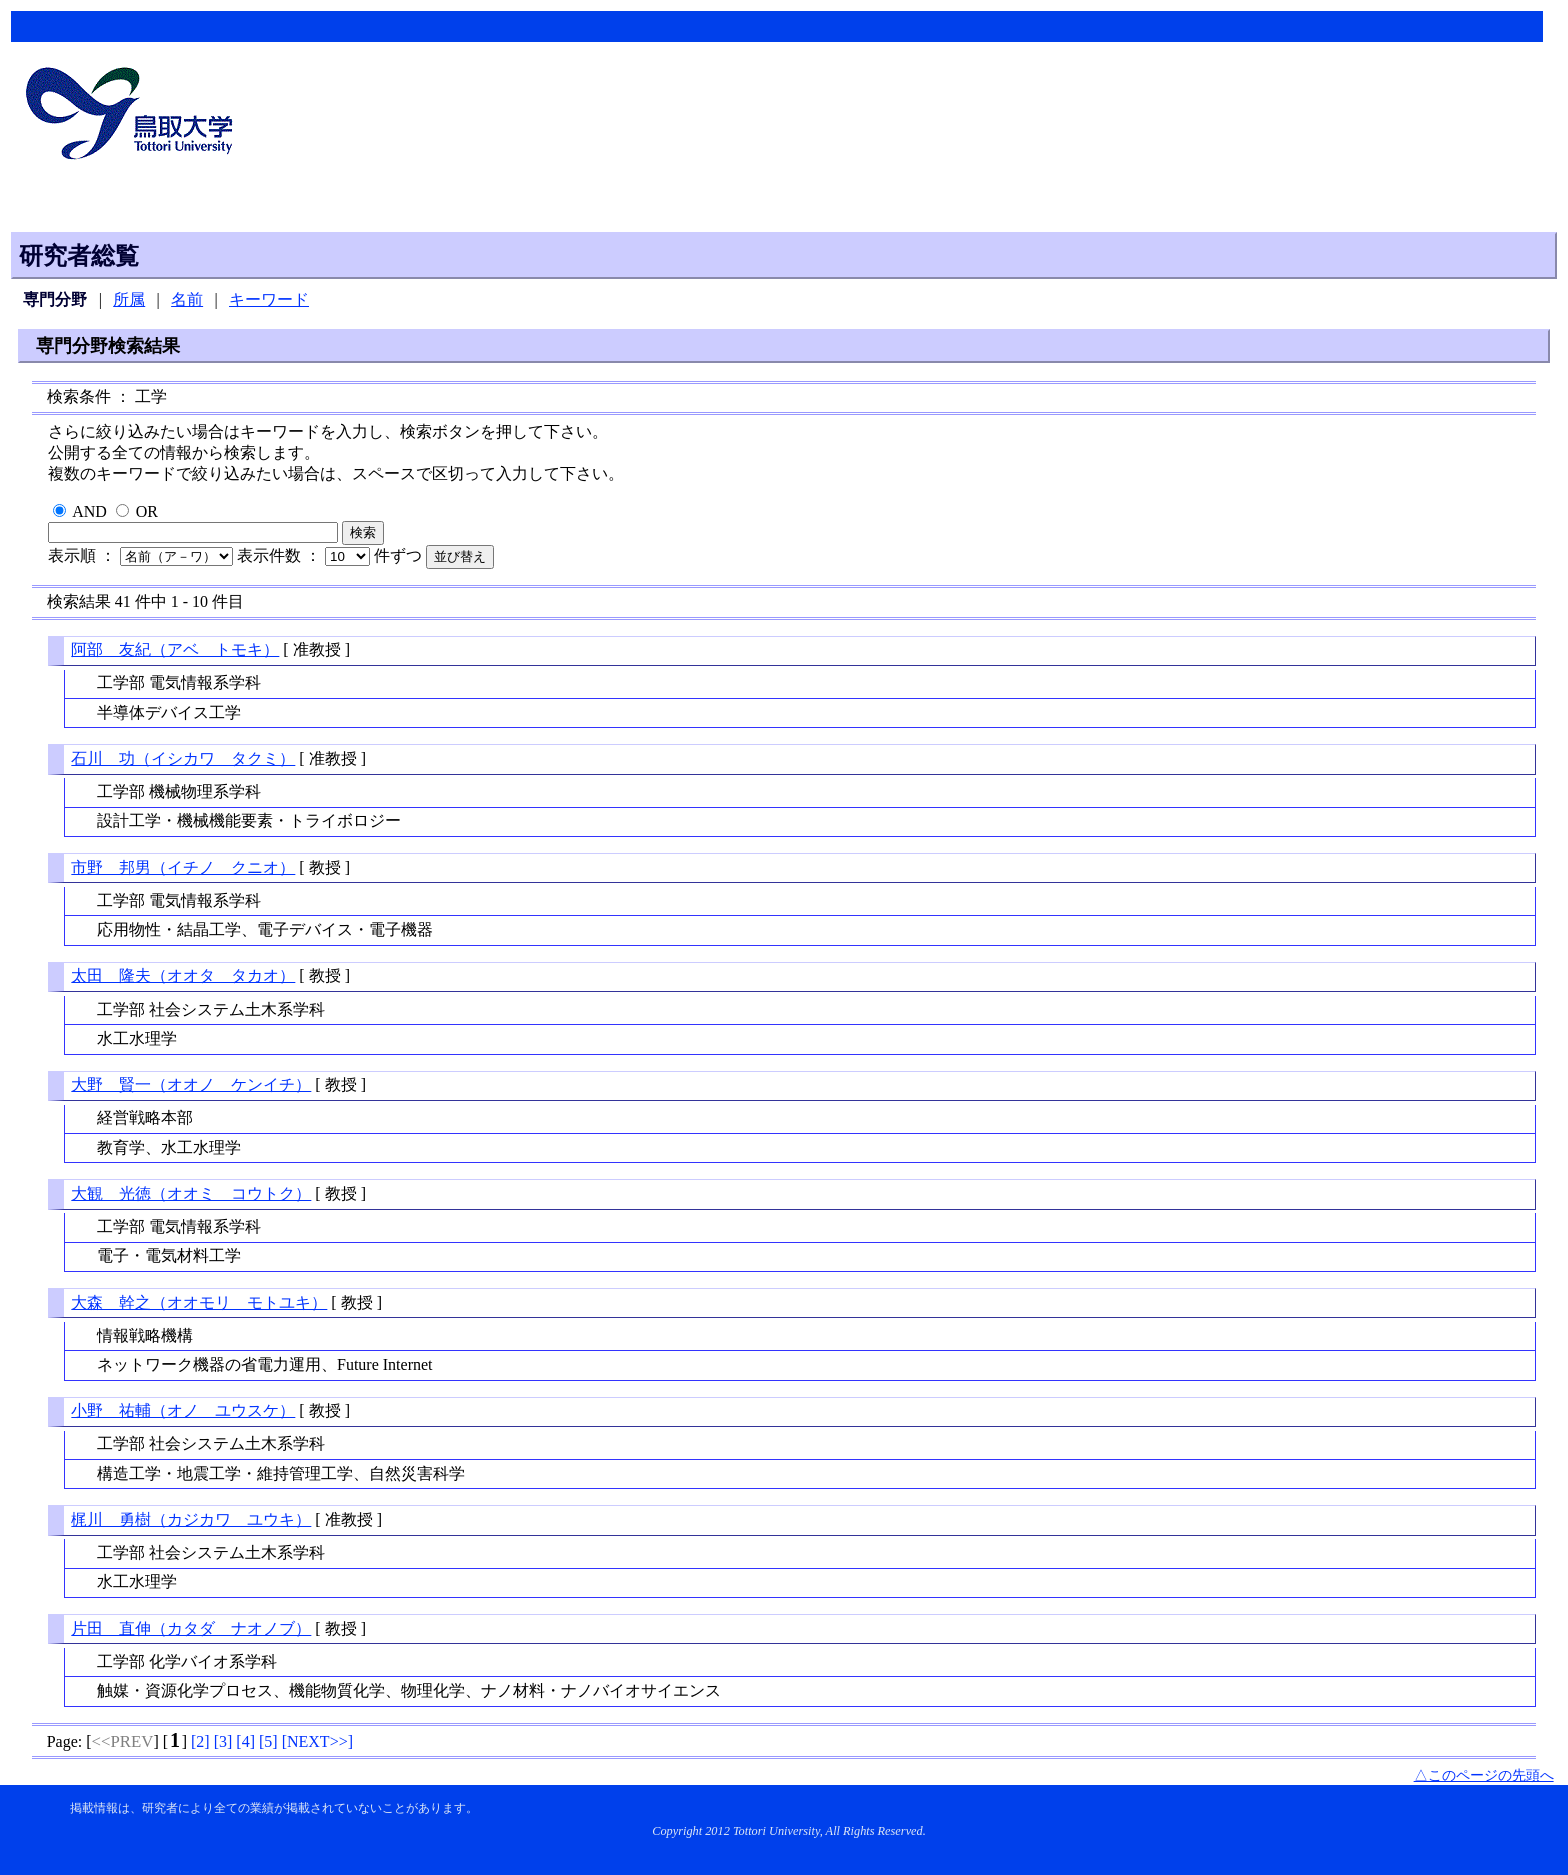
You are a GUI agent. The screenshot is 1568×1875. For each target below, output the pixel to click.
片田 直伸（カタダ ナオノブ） (191, 1628)
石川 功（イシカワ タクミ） (183, 758)
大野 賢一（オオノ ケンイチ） (191, 1084)
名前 (187, 299)
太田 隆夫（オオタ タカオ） (183, 975)
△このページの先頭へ (1484, 1775)
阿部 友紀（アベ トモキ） (175, 649)
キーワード (269, 299)
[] (200, 1741)
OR (147, 511)
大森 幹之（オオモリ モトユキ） (199, 1302)
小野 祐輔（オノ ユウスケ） (183, 1410)
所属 (129, 299)
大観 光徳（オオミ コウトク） (191, 1193)
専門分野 (55, 299)
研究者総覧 (79, 256)
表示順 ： (142, 555)
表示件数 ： (305, 555)
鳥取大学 (135, 116)
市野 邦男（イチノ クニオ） (183, 867)
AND (89, 511)
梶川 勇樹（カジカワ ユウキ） (191, 1519)
